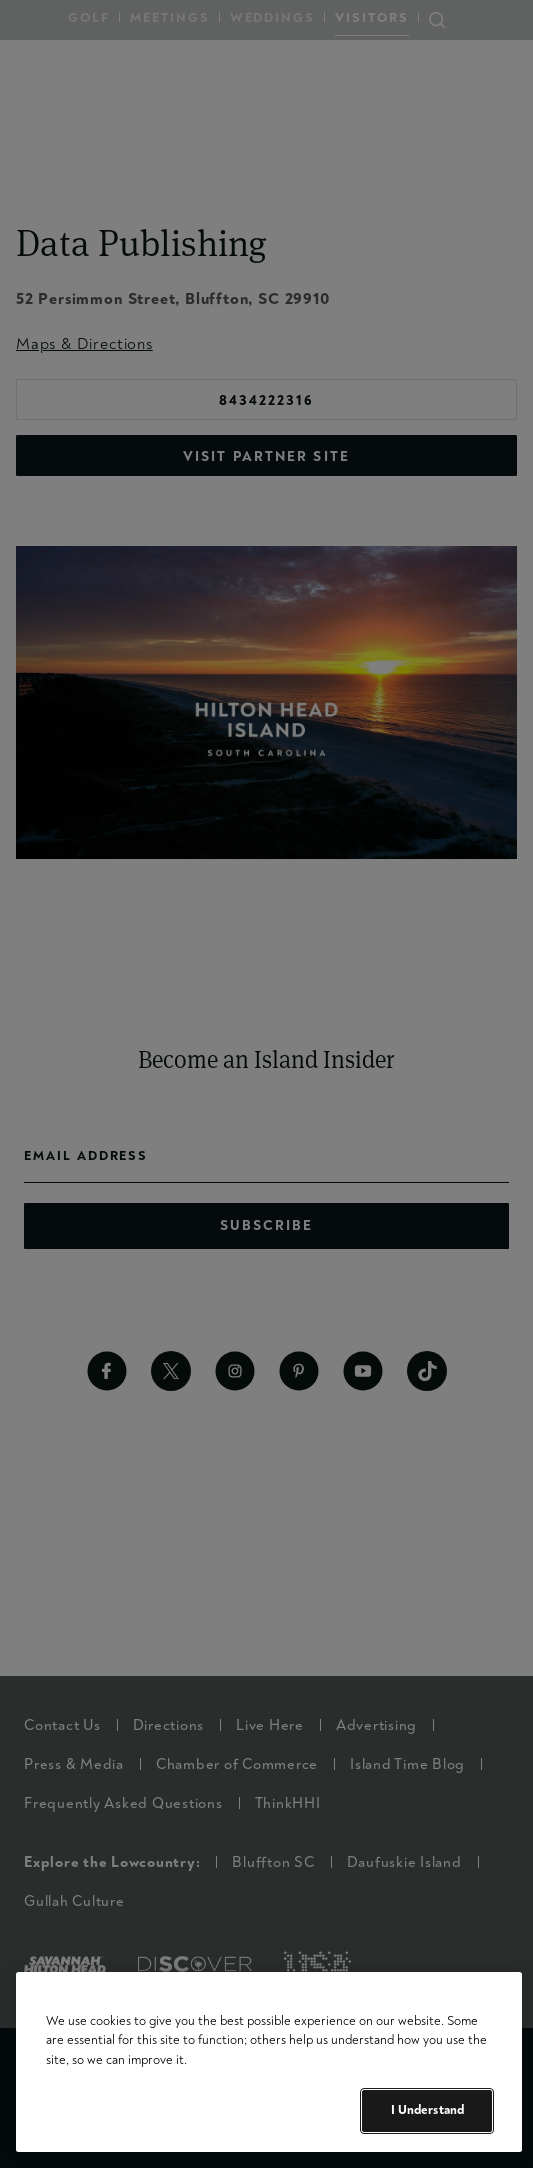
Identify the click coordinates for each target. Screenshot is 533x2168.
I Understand (428, 2110)
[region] (269, 2062)
